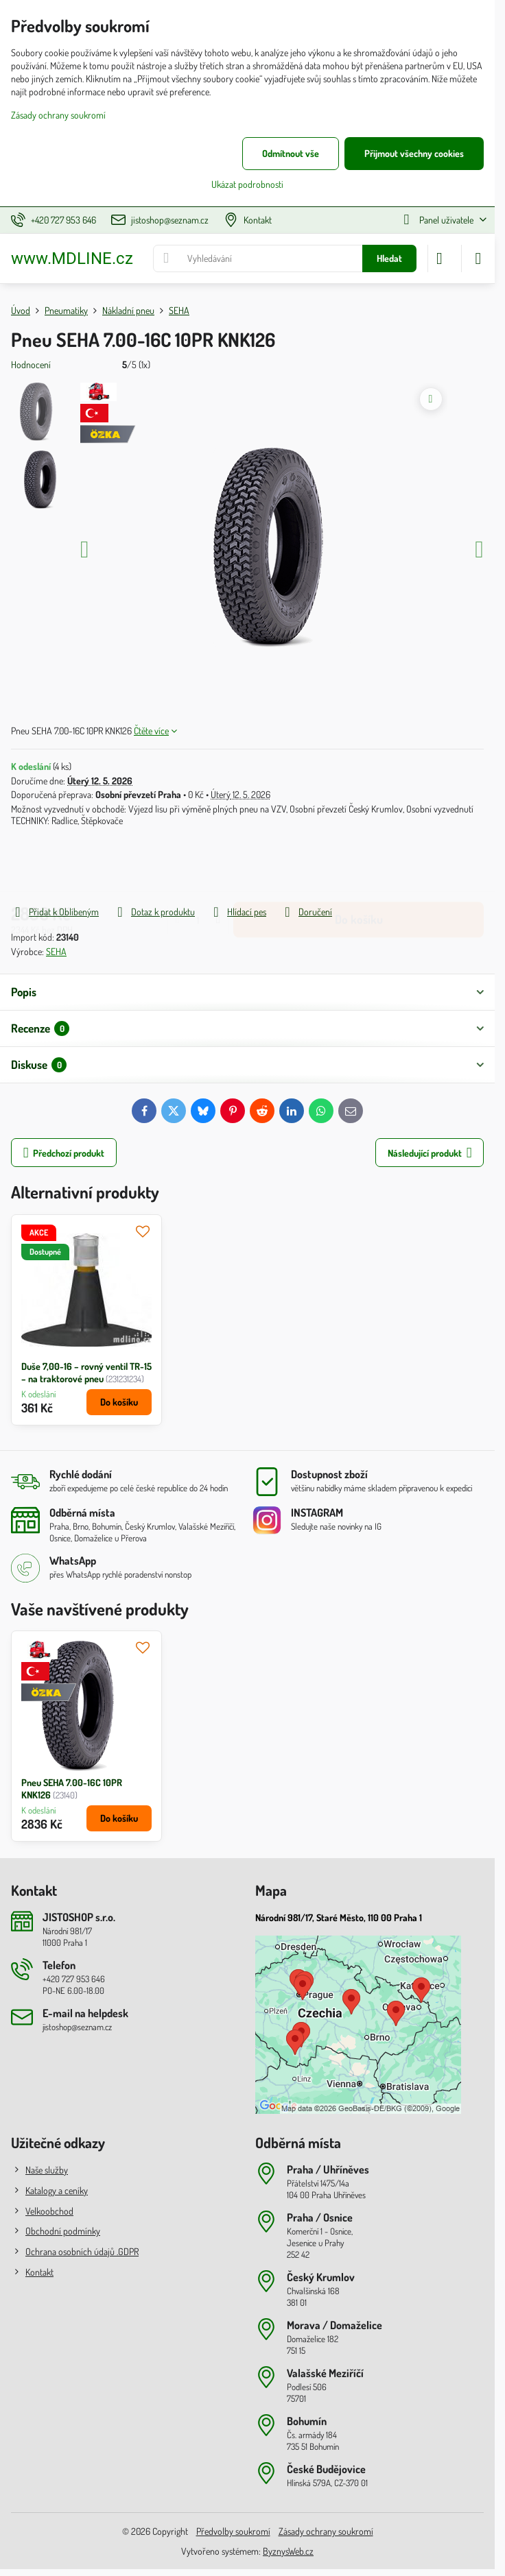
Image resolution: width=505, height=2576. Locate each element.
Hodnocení (31, 364)
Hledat (389, 258)
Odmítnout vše (290, 153)
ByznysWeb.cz (288, 2551)
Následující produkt (430, 1153)
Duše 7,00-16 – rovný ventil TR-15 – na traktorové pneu (86, 1372)
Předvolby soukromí (233, 2531)
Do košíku (359, 865)
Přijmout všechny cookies (414, 153)
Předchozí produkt (64, 1153)
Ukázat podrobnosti (247, 184)
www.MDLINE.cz (72, 258)
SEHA (56, 951)
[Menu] (478, 258)
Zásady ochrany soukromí (326, 2531)
